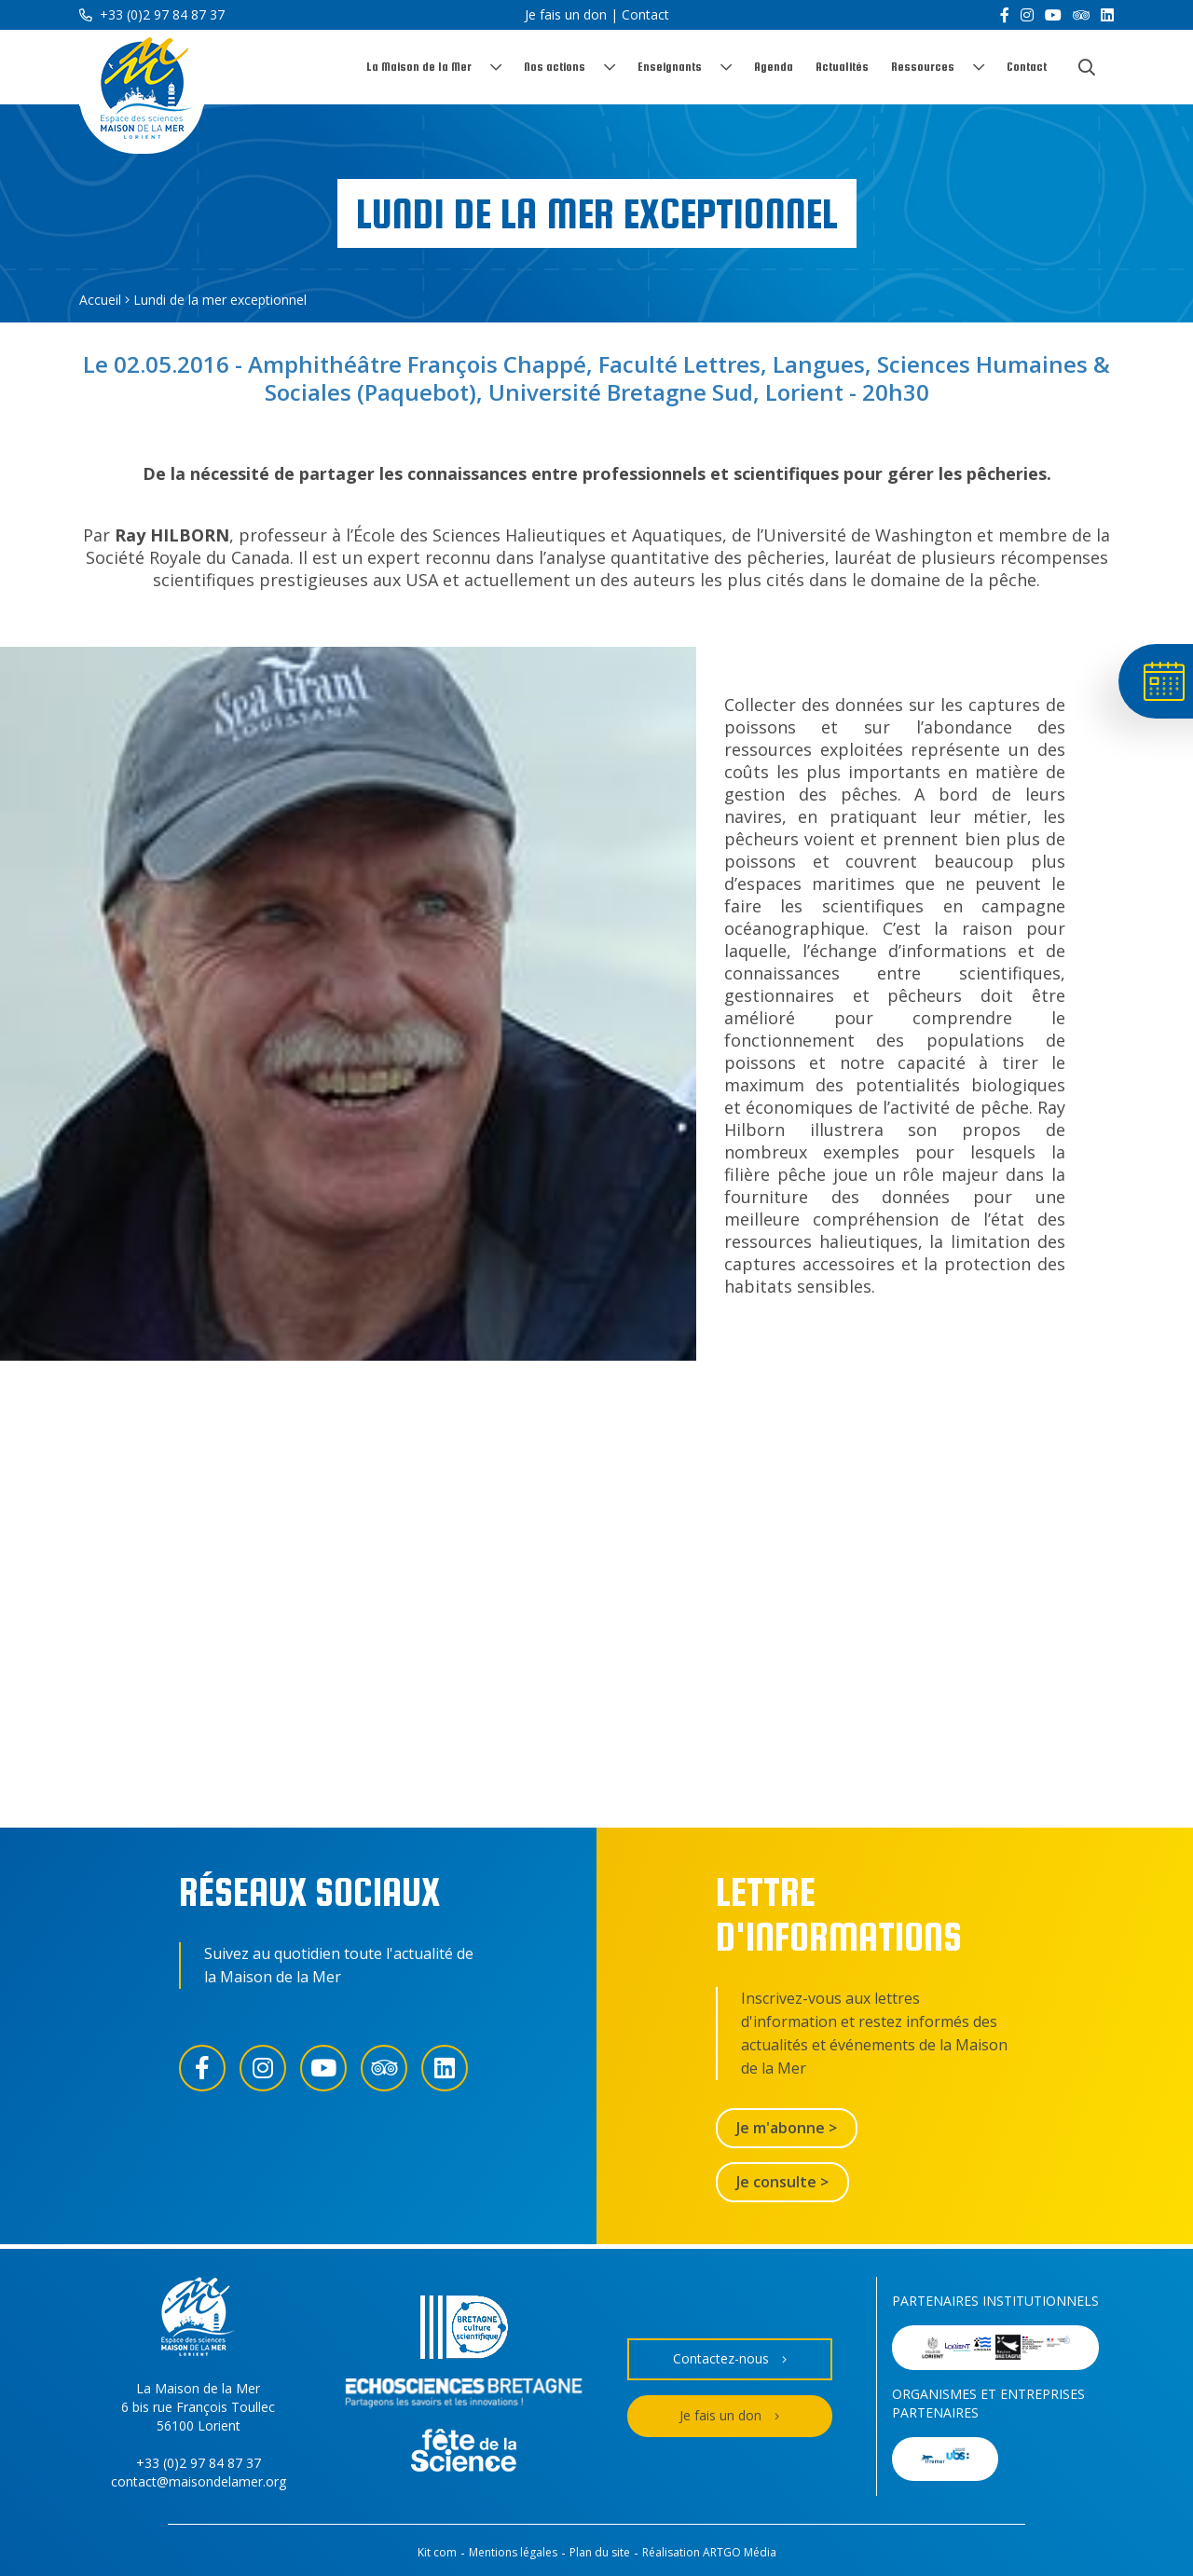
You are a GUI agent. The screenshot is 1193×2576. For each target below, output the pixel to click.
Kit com (437, 2552)
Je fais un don (566, 14)
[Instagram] (1027, 15)
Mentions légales (513, 2552)
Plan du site (599, 2552)
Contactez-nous (730, 2359)
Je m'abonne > (786, 2127)
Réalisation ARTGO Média (709, 2552)
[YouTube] (1053, 15)
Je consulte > (782, 2182)
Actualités (842, 67)
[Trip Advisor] (1081, 15)
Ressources (922, 67)
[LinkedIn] (1107, 15)
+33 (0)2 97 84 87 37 (152, 14)
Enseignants (670, 67)
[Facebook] (1004, 15)
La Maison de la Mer (419, 67)
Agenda (773, 67)
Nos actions (554, 67)
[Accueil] (141, 92)
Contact (645, 14)
